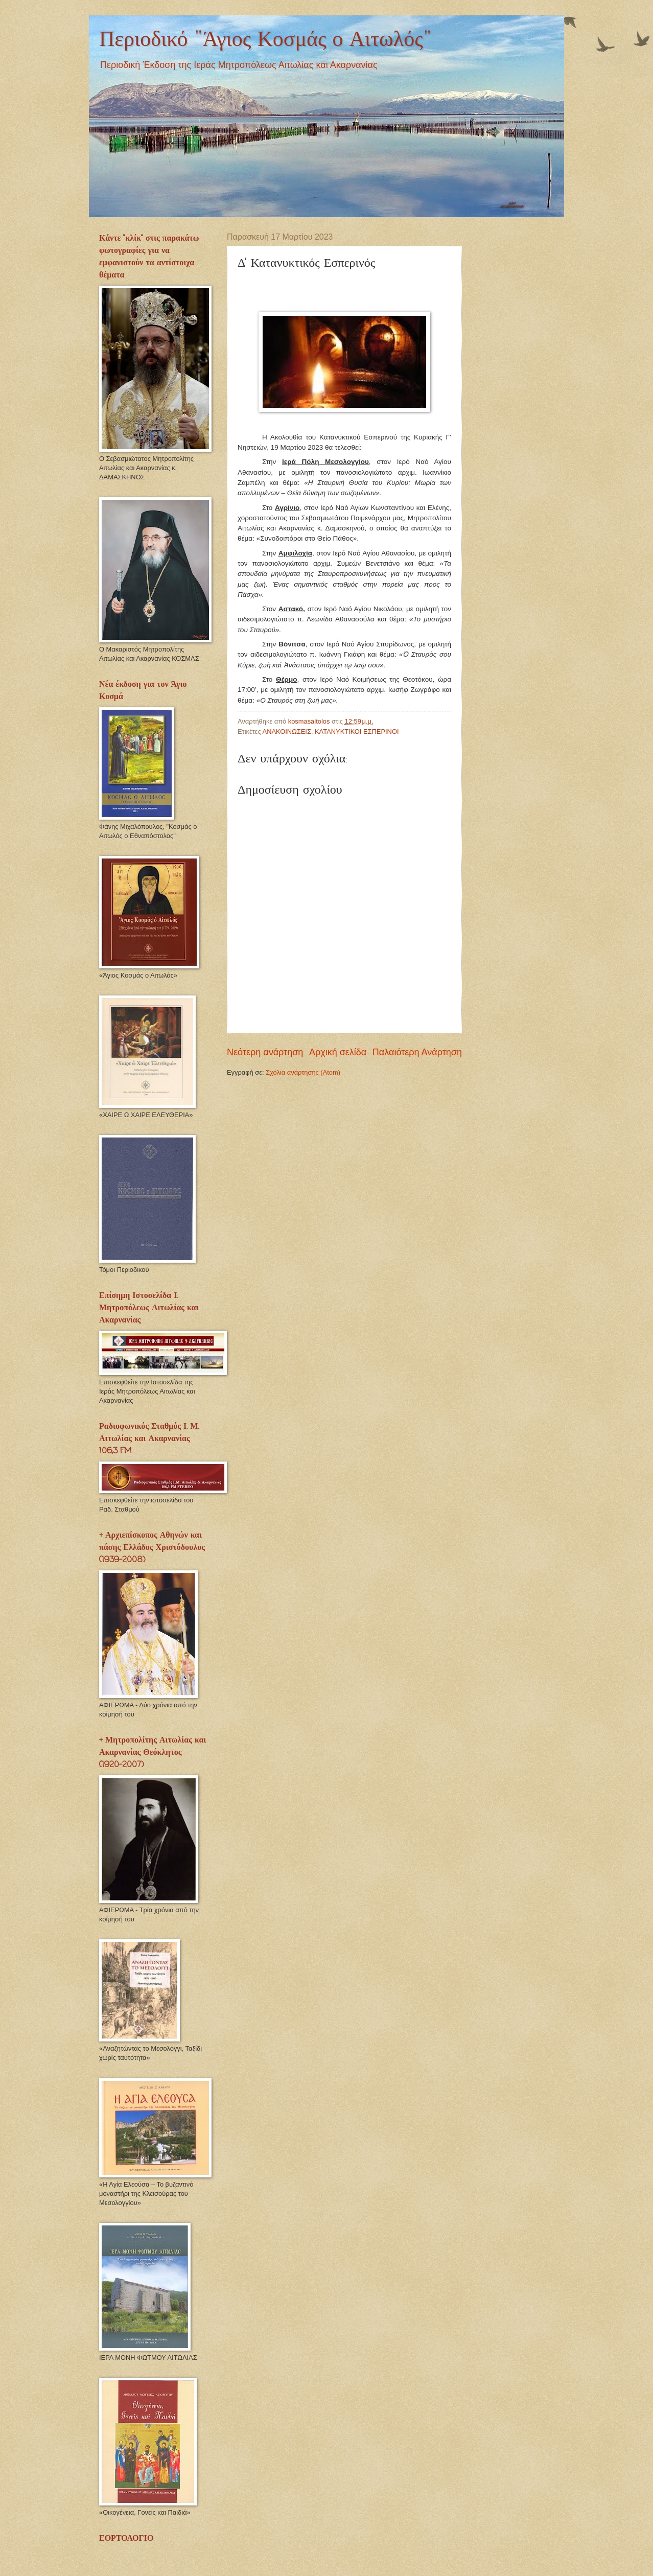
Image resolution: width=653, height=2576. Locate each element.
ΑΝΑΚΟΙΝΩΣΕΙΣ (287, 731)
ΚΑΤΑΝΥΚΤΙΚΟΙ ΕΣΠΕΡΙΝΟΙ (357, 731)
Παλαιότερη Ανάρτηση (417, 1052)
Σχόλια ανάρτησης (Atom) (303, 1072)
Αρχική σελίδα (337, 1052)
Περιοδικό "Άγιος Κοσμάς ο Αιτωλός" (265, 40)
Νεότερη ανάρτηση (265, 1052)
